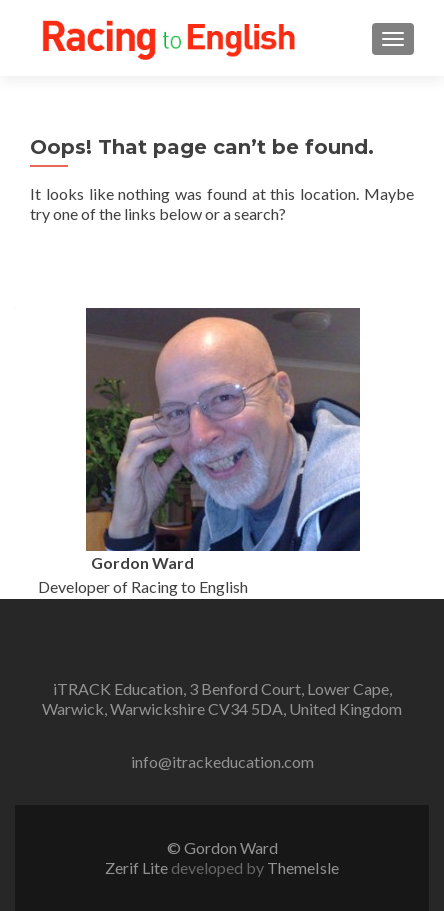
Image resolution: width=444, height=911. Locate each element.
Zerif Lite (138, 867)
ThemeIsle (303, 867)
